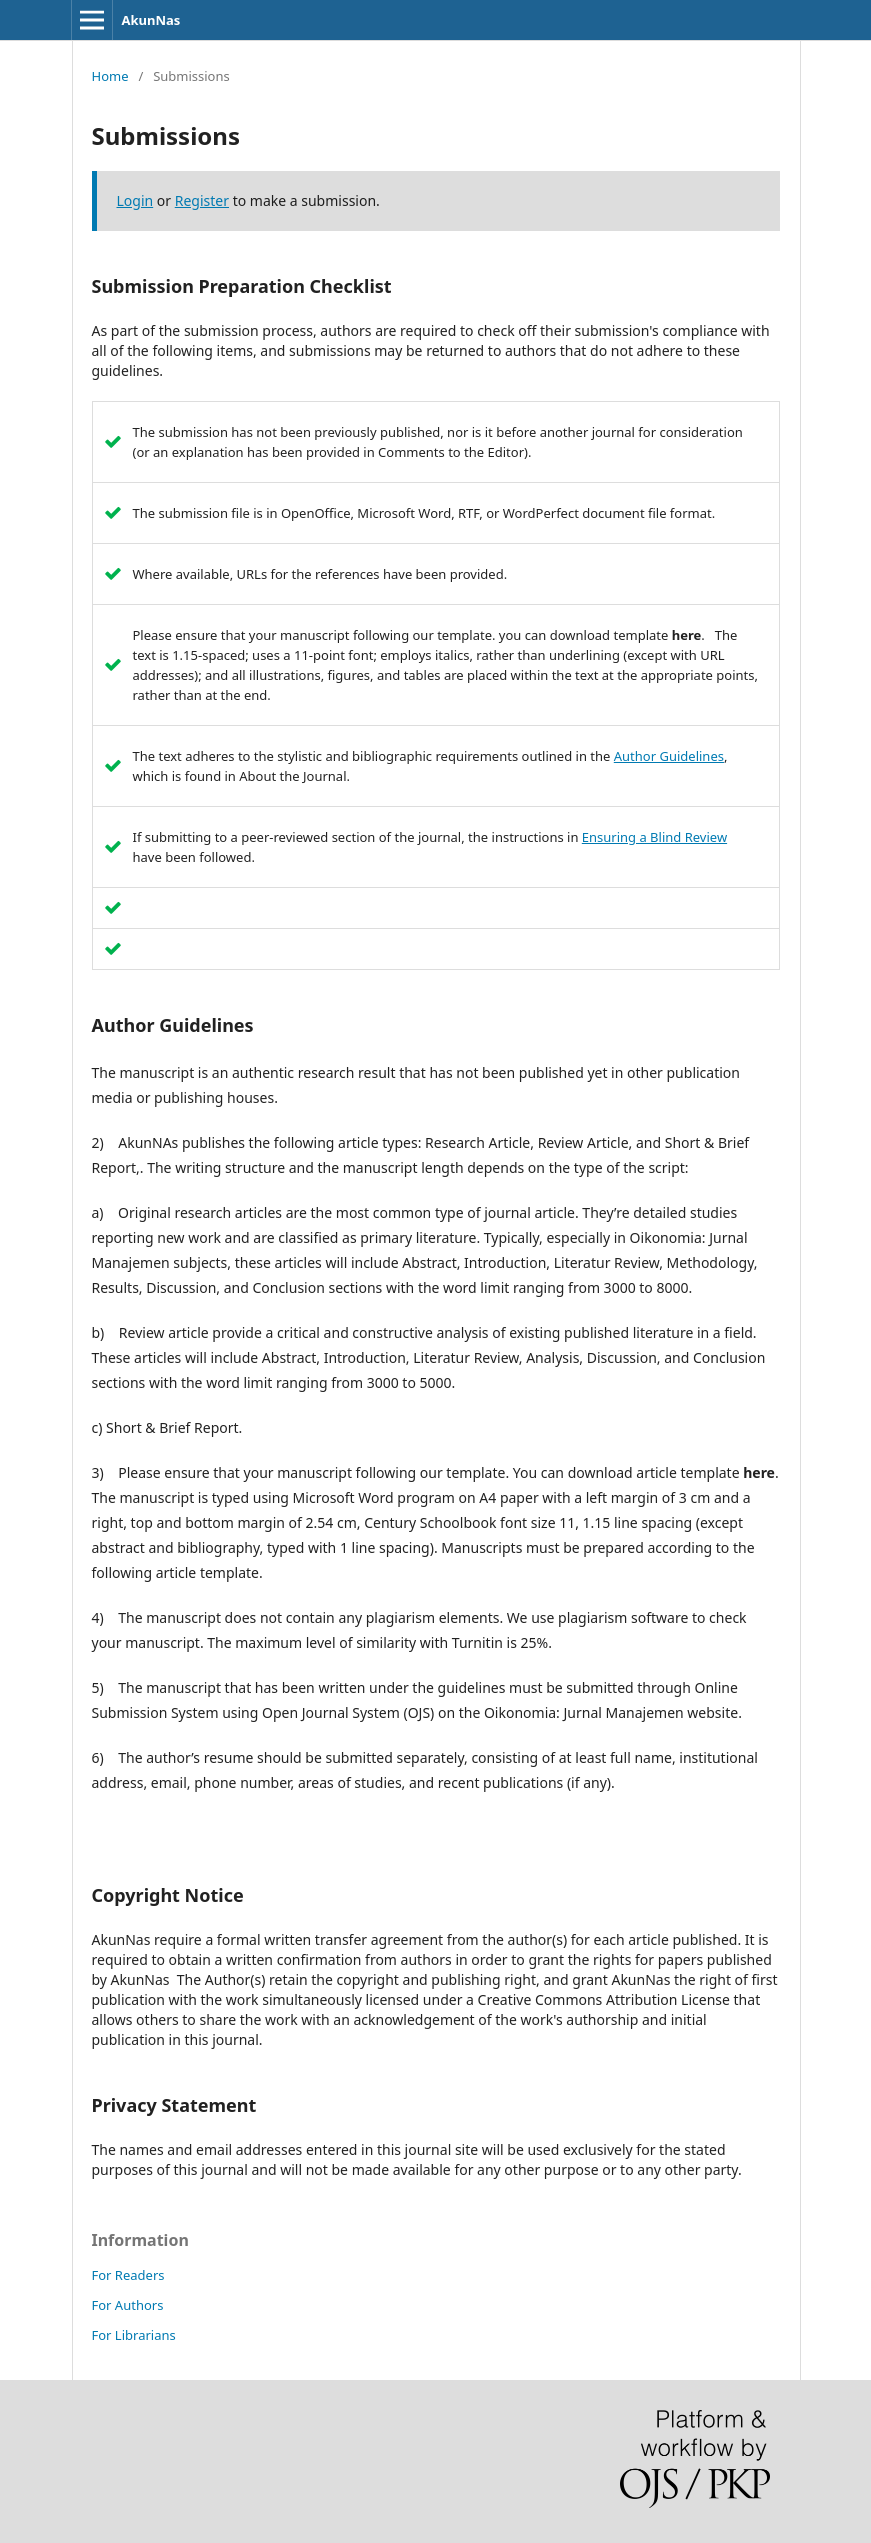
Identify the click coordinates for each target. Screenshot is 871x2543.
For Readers (128, 2275)
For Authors (128, 2305)
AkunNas (151, 20)
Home (110, 76)
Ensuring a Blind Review (654, 837)
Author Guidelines (669, 756)
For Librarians (134, 2335)
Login (135, 200)
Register (202, 200)
